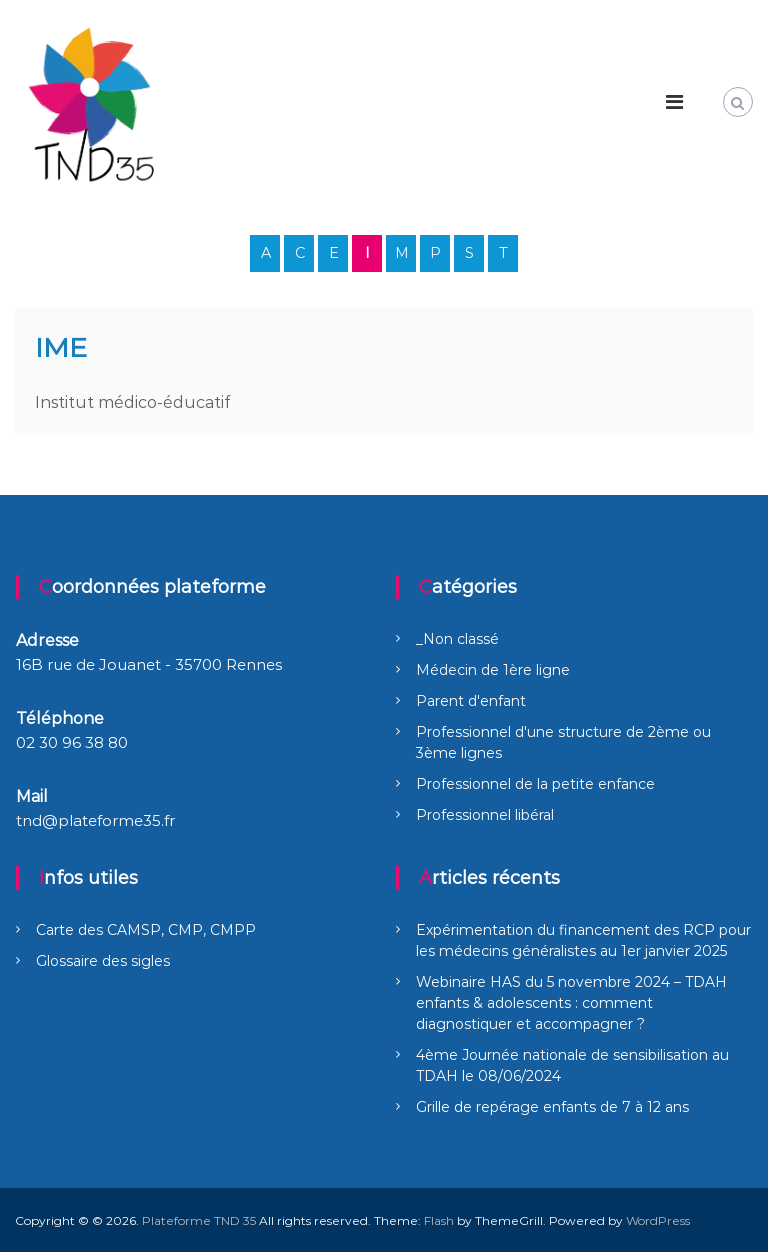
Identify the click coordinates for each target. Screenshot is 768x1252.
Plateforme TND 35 (199, 1220)
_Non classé (457, 639)
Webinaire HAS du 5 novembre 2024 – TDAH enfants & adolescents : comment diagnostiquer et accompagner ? (571, 1003)
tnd (29, 820)
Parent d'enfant (471, 701)
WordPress (658, 1220)
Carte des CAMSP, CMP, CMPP (146, 930)
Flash (439, 1220)
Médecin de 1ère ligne (493, 670)
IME (61, 347)
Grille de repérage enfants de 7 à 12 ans (552, 1107)
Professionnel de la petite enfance (535, 784)
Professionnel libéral (485, 815)
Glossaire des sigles (103, 961)
